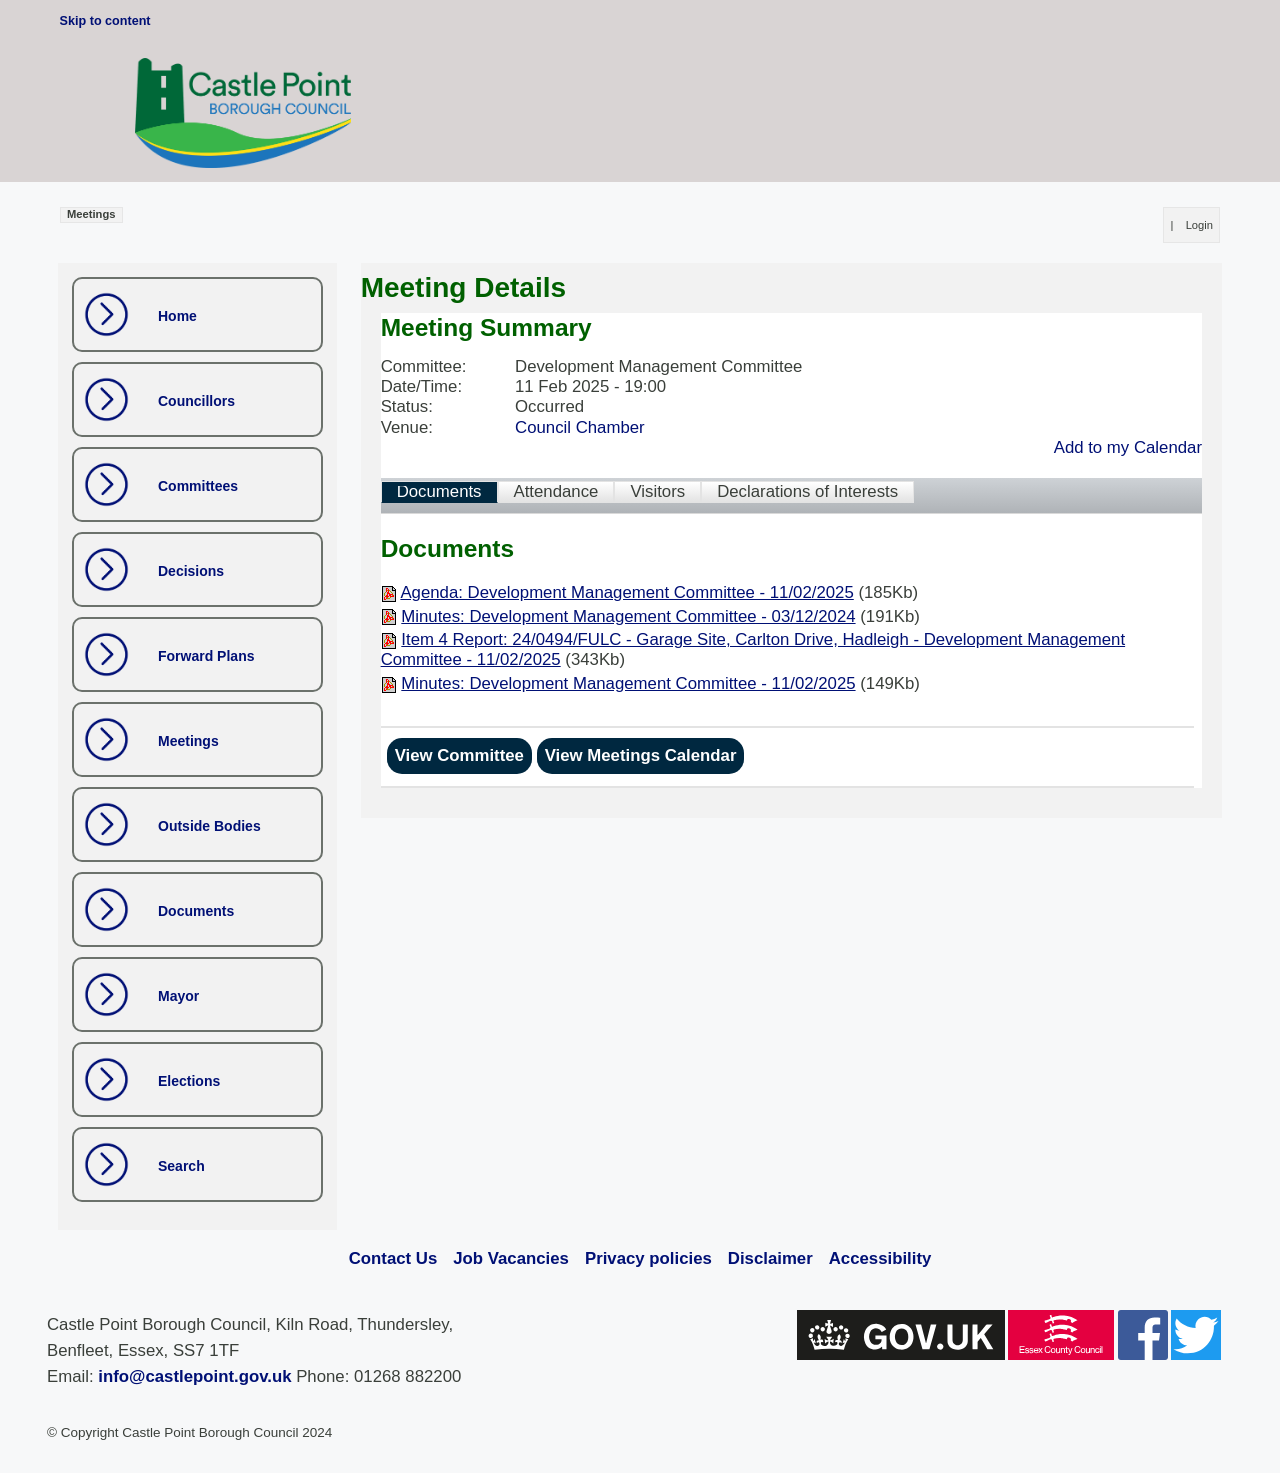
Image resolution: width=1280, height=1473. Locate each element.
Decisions (191, 571)
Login (1199, 225)
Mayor (178, 996)
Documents (196, 911)
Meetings (188, 741)
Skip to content (105, 21)
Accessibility (880, 1258)
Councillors (196, 401)
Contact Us (393, 1258)
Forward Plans (206, 656)
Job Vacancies (511, 1258)
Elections (189, 1081)
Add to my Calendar (1128, 447)
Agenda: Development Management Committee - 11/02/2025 (626, 592)
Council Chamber (580, 427)
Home (177, 316)
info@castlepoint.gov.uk (194, 1376)
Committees (198, 486)
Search (181, 1166)
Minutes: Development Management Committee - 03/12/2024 (628, 616)
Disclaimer (770, 1258)
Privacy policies (648, 1258)
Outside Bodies (209, 826)
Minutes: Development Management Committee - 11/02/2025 (628, 683)
